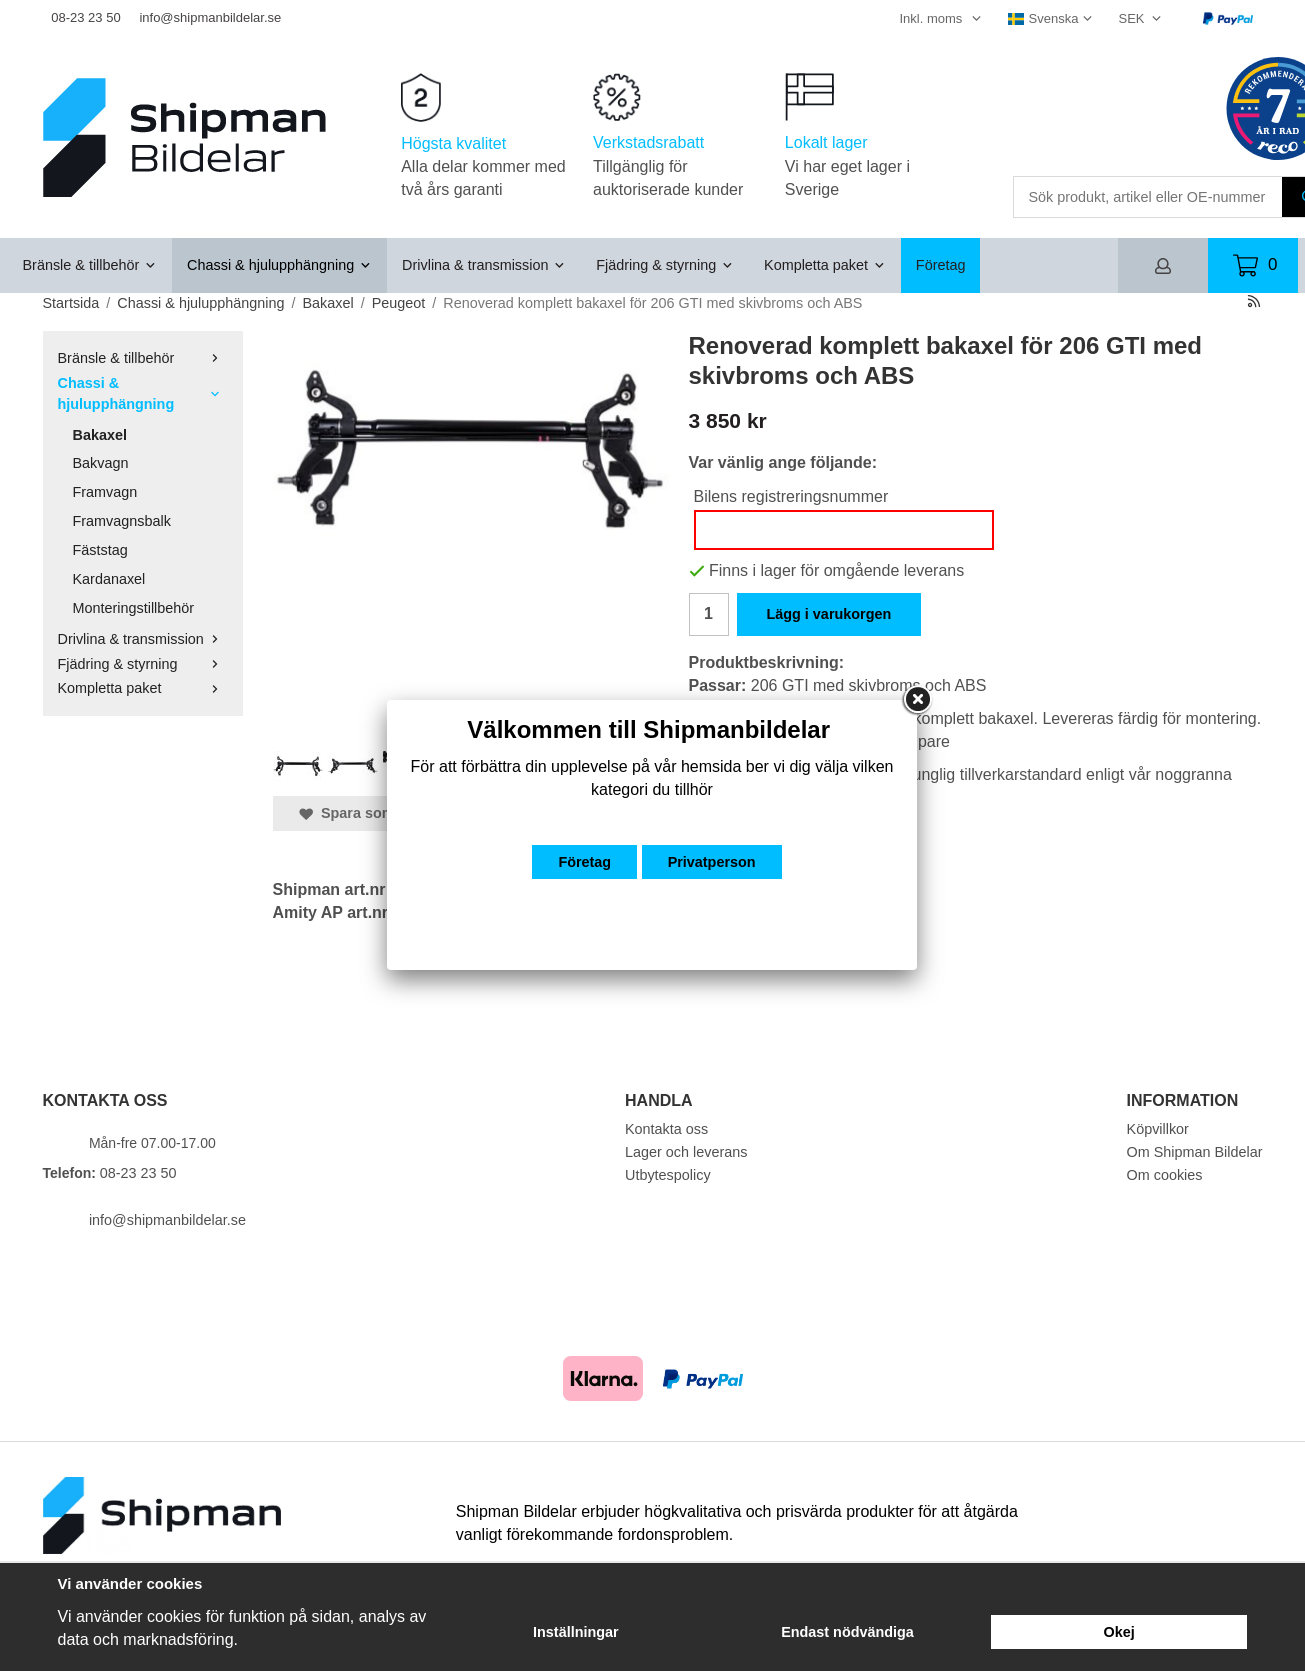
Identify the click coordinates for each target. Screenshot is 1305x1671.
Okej (1119, 1632)
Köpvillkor (1158, 1129)
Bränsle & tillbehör (90, 265)
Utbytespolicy (668, 1175)
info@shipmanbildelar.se (210, 17)
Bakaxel (100, 435)
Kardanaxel (109, 579)
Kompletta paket (825, 265)
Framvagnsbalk (122, 521)
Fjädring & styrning (665, 265)
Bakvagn (101, 463)
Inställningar (576, 1632)
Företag (941, 265)
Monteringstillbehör (134, 608)
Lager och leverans (686, 1152)
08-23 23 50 (85, 17)
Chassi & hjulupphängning (279, 265)
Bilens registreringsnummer (791, 496)
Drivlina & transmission (484, 265)
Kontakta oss (666, 1129)
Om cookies (1165, 1175)
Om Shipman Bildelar (1195, 1152)
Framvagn (105, 492)
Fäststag (100, 550)
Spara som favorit (371, 813)
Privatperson (712, 862)
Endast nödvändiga (847, 1632)
